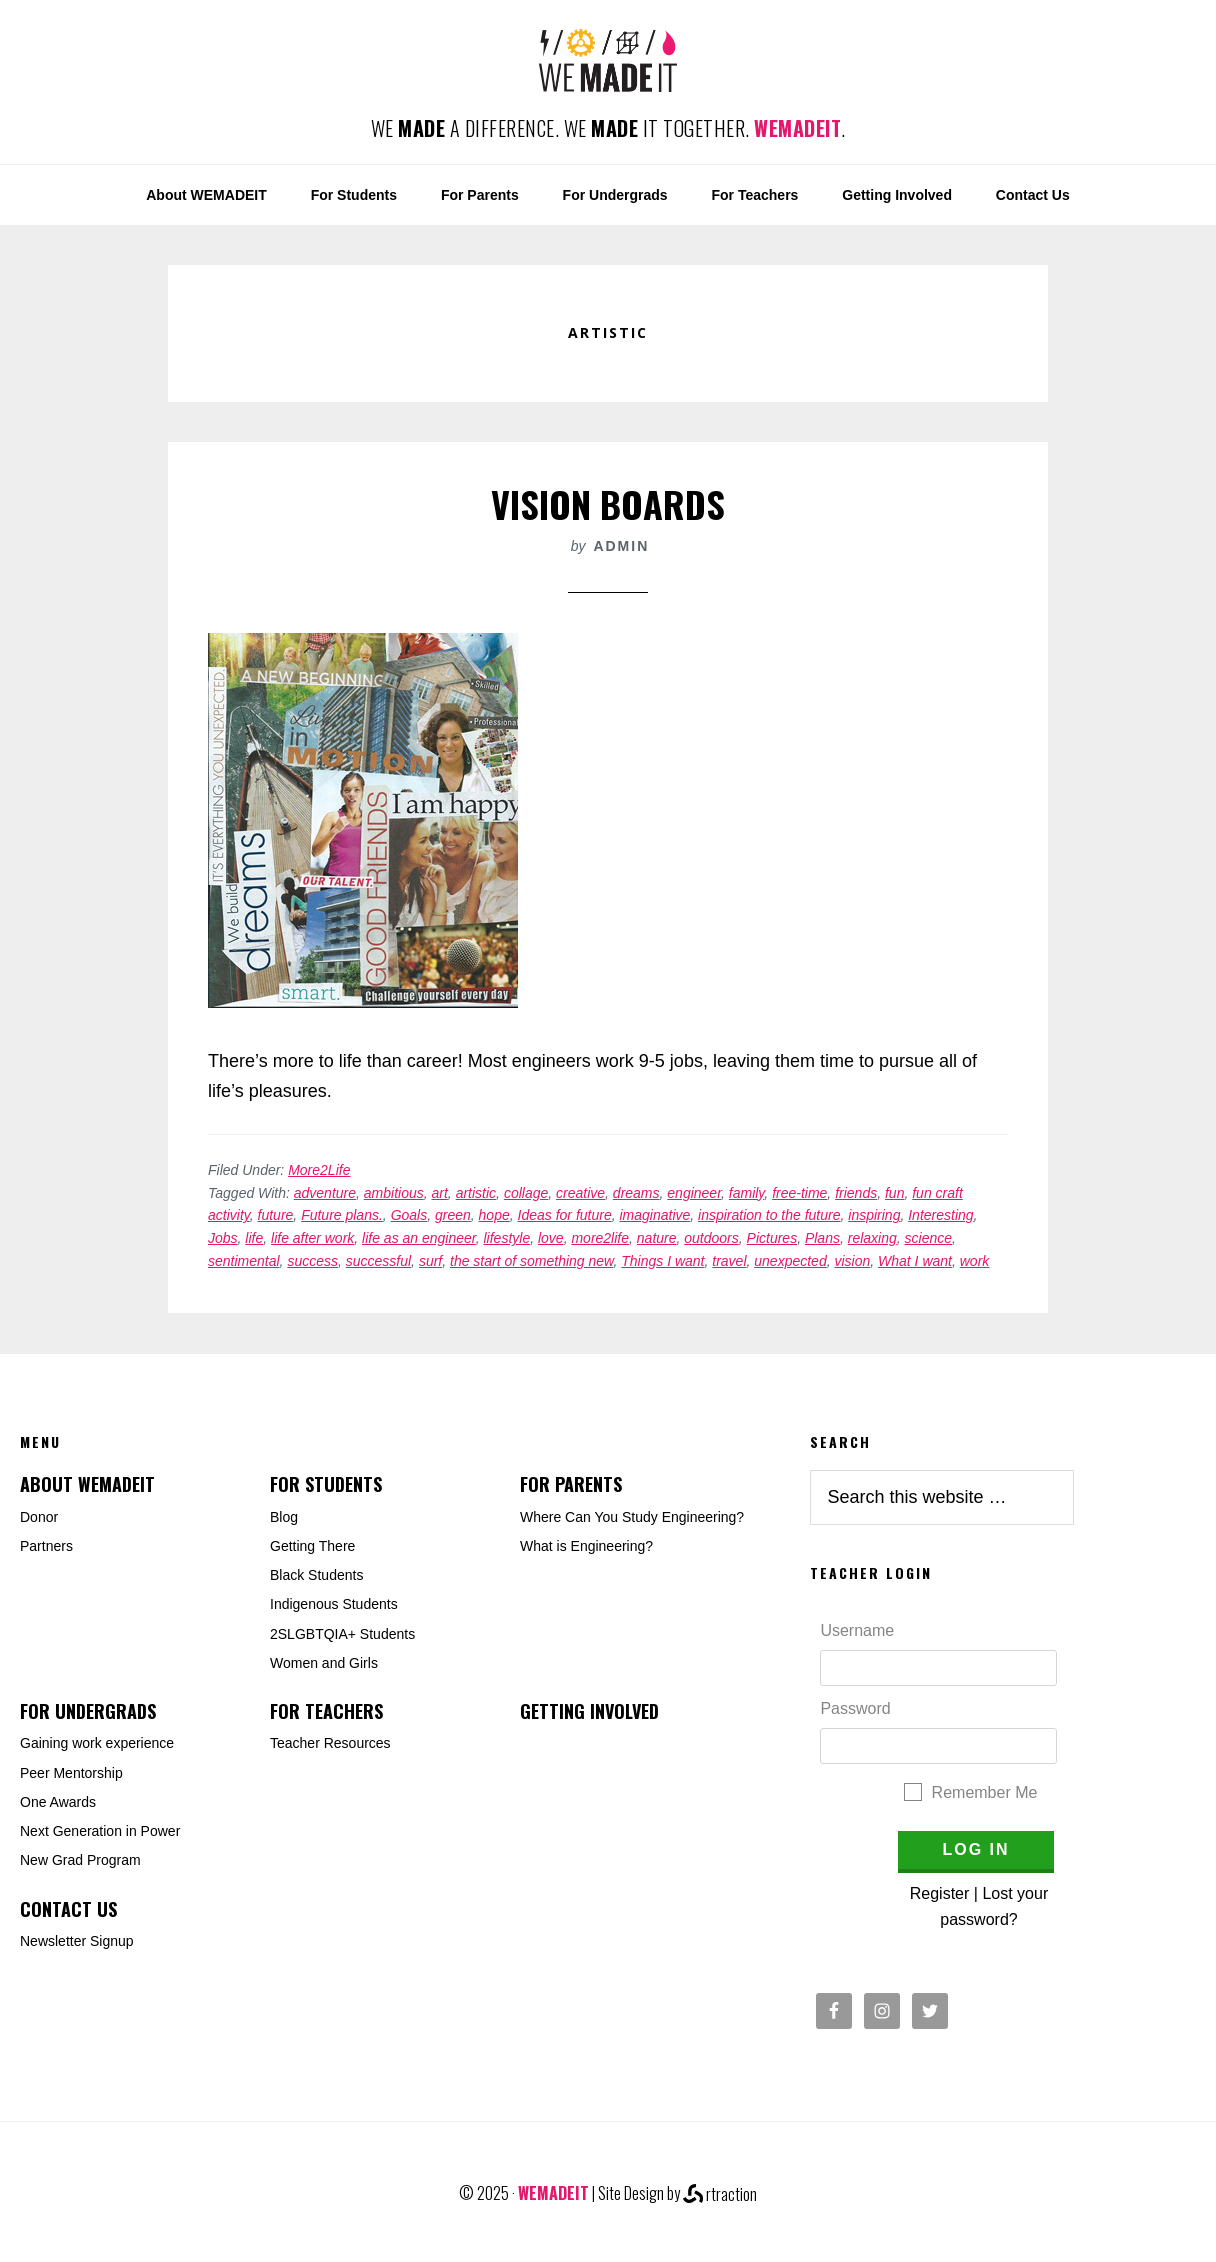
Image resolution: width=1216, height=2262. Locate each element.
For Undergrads (88, 1711)
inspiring (874, 1215)
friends (856, 1193)
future (276, 1215)
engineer (694, 1193)
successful (378, 1261)
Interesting (940, 1215)
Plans (822, 1238)
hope (494, 1215)
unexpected (790, 1261)
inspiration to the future (769, 1215)
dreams (636, 1193)
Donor (39, 1517)
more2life (600, 1238)
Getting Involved (589, 1711)
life (254, 1238)
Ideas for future (565, 1215)
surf (430, 1261)
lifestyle (507, 1238)
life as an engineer (419, 1238)
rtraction (720, 2194)
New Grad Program (80, 1860)
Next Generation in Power (100, 1831)
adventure (325, 1193)
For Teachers (326, 1711)
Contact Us (68, 1909)
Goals (409, 1215)
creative (580, 1193)
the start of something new (531, 1261)
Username (857, 1630)
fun (894, 1193)
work (975, 1261)
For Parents (571, 1484)
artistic (476, 1193)
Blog (284, 1517)
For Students (326, 1484)
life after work (312, 1238)
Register (940, 1893)
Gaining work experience (97, 1743)
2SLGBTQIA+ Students (342, 1634)
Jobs (223, 1238)
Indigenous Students (334, 1604)
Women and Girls (324, 1663)
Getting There (312, 1546)
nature (657, 1238)
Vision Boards (608, 503)
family (747, 1193)
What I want (915, 1261)
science (928, 1238)
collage (526, 1193)
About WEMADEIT (87, 1484)
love (551, 1238)
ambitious (394, 1193)
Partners (46, 1546)
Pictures (772, 1238)
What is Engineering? (586, 1546)
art (440, 1193)
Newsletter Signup (77, 1941)
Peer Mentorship (71, 1773)
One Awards (58, 1802)
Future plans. (342, 1215)
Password (855, 1708)
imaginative (654, 1215)
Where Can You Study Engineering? (632, 1517)
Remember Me (985, 1792)
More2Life (319, 1170)
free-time (799, 1193)
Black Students (316, 1575)
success (312, 1261)
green (453, 1215)
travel (729, 1261)
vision (852, 1261)
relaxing (872, 1238)
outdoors (711, 1238)
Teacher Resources (330, 1743)
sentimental (244, 1261)
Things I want (662, 1261)
